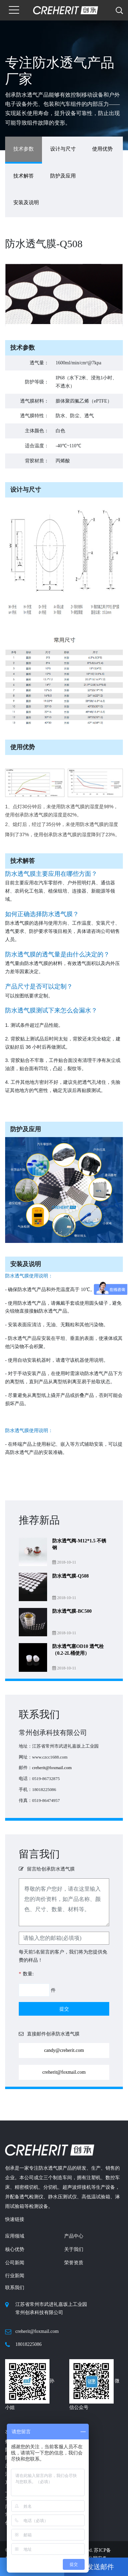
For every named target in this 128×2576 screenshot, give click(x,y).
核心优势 (14, 2249)
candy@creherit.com (64, 2050)
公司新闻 (14, 2262)
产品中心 (73, 2236)
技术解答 (23, 176)
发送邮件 (96, 2567)
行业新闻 (14, 2275)
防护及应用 (63, 176)
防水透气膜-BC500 (71, 1611)
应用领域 (14, 2236)
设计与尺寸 (63, 149)
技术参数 (23, 149)
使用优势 (102, 149)
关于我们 (73, 2249)
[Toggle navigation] (14, 10)
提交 (64, 2009)
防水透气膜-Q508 (70, 1576)
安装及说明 (26, 202)
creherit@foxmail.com (52, 1767)
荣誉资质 (73, 2262)
